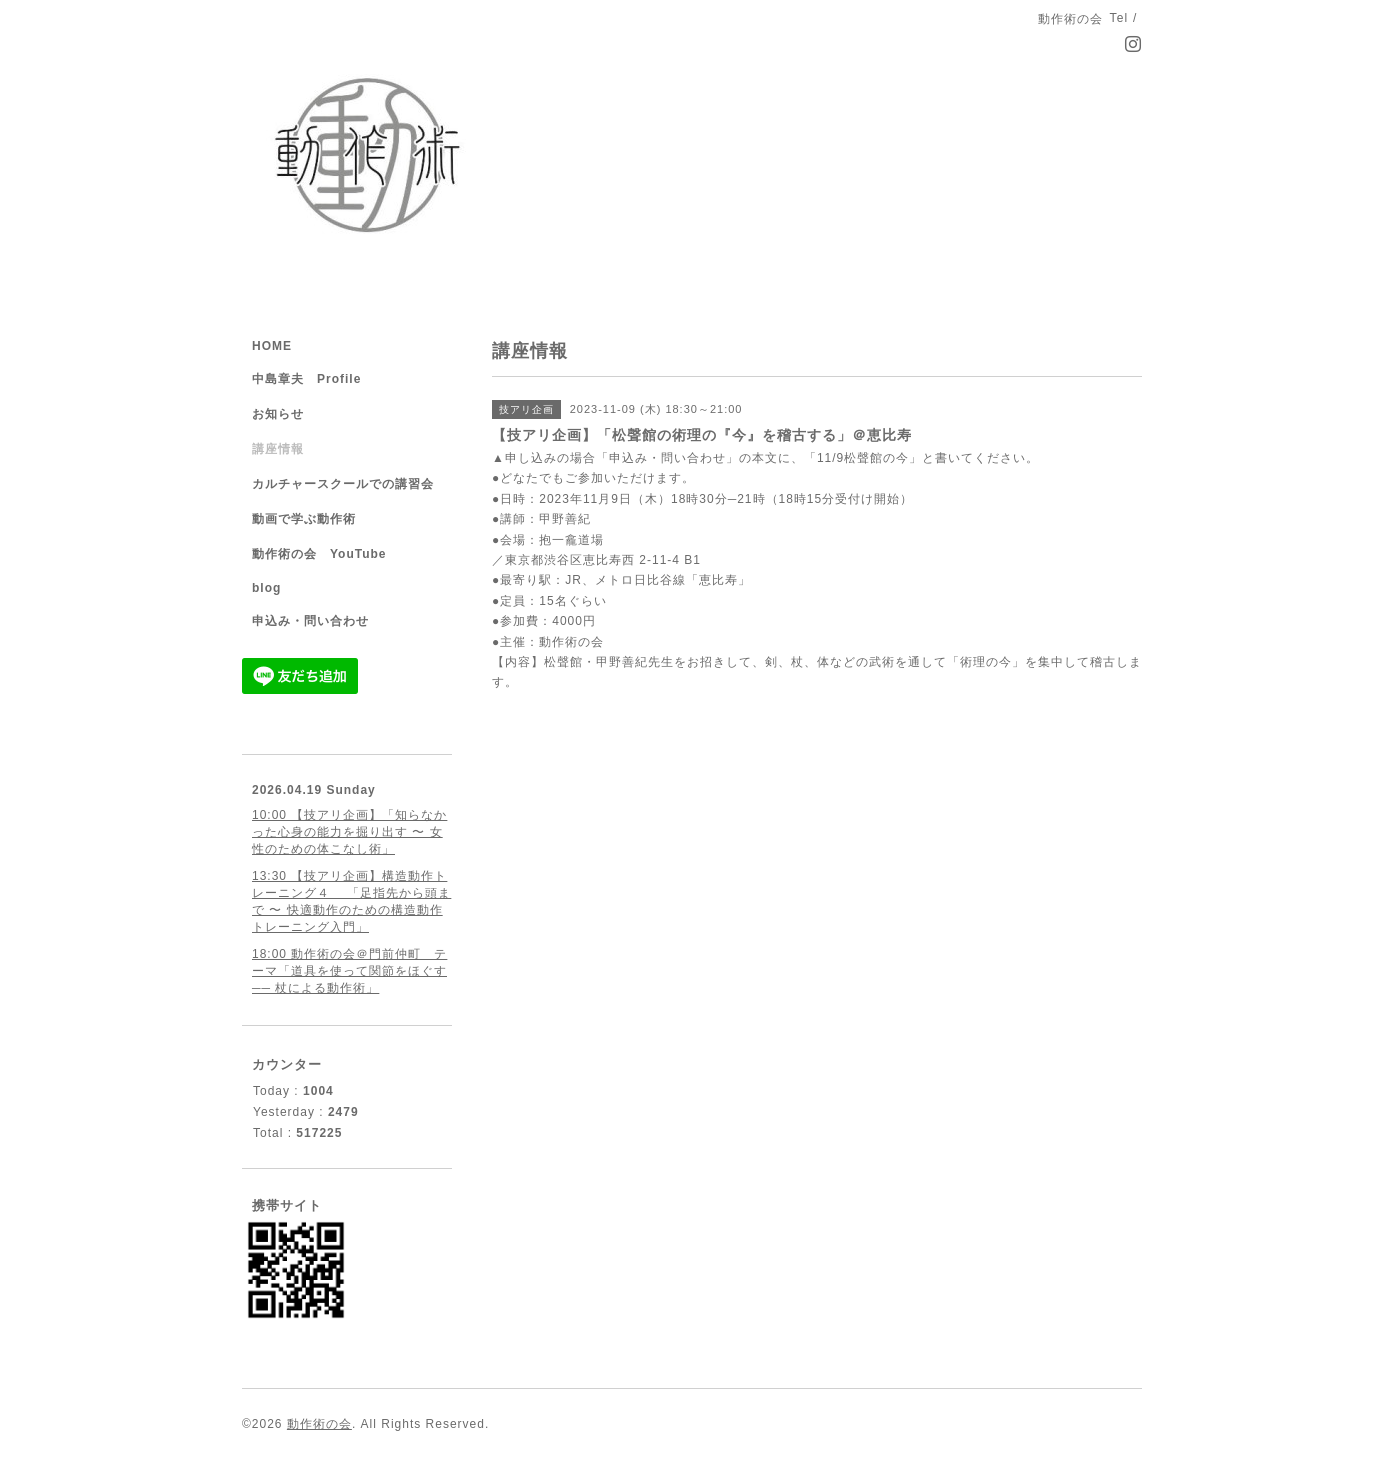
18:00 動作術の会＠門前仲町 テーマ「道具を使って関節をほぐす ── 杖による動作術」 (349, 971)
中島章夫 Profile (306, 379)
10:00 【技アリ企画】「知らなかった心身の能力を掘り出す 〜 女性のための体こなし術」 (349, 832)
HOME (272, 346)
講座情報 (278, 449)
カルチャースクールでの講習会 (343, 484)
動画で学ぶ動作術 (304, 519)
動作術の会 (319, 1424)
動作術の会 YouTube (319, 554)
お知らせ (278, 414)
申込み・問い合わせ (310, 621)
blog (266, 588)
